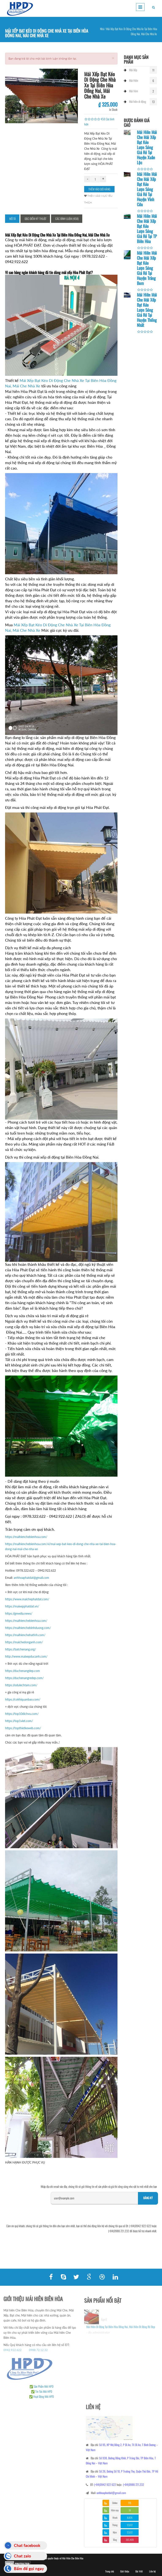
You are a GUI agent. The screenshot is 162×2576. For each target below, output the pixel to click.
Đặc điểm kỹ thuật (35, 218)
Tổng (115, 2539)
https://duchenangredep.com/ (24, 1678)
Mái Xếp (133, 70)
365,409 (130, 2539)
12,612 (130, 2525)
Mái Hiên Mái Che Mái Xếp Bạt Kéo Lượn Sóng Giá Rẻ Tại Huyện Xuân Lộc (147, 147)
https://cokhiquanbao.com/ (22, 1699)
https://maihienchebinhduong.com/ (28, 1628)
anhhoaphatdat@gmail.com (31, 1577)
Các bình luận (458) (67, 218)
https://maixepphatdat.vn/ (22, 1606)
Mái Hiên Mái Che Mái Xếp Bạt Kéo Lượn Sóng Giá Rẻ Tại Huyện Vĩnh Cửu (147, 189)
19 (130, 2510)
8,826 (129, 2517)
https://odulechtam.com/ (21, 1685)
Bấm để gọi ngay (29, 2568)
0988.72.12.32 (36, 2350)
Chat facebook (27, 2545)
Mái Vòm (133, 91)
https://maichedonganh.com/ (24, 1642)
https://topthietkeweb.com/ (23, 1728)
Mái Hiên (133, 80)
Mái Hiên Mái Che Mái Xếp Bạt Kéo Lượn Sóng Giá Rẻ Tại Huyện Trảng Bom (147, 268)
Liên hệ (152, 2571)
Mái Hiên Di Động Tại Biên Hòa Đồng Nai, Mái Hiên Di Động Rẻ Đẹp (120, 2329)
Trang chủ (109, 2571)
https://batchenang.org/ (20, 1649)
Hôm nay (115, 2510)
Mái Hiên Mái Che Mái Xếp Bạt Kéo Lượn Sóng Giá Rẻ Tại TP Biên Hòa (147, 228)
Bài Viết (139, 2571)
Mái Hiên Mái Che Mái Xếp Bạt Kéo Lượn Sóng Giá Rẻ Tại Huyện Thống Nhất (147, 310)
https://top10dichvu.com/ (22, 1714)
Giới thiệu (124, 2571)
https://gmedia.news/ (18, 1613)
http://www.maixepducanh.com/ (26, 1656)
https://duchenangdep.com (22, 1671)
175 (129, 2503)
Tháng (114, 2525)
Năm (115, 2532)
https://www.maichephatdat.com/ (27, 1599)
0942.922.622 (10, 2350)
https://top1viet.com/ (19, 1721)
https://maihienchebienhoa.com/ (26, 1537)
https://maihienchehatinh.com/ (25, 1635)
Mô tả (12, 218)
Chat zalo (22, 2555)
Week (114, 2517)
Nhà (102, 29)
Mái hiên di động (137, 101)
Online (114, 2503)
